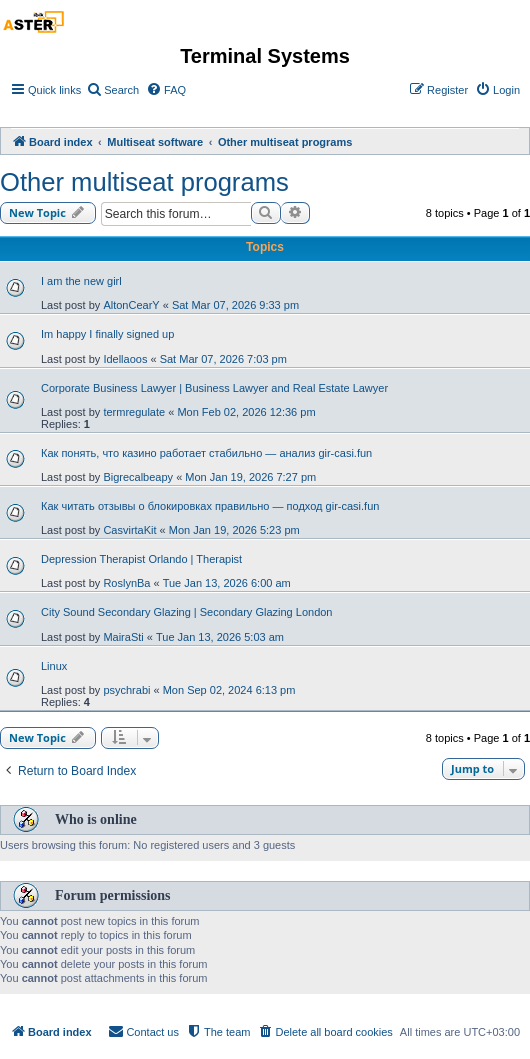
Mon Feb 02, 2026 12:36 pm (246, 412)
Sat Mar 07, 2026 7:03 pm (223, 359)
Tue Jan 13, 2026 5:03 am (220, 637)
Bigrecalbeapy (138, 477)
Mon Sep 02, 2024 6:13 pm (229, 690)
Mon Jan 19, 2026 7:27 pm (250, 477)
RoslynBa (126, 583)
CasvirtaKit (129, 530)
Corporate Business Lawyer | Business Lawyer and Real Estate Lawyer (214, 388)
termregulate (134, 412)
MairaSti (123, 637)
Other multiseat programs (144, 182)
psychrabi (126, 690)
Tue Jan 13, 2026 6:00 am (227, 583)
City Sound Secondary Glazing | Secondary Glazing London (186, 612)
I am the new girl (81, 281)
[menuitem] (112, 90)
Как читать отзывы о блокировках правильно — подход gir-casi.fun (210, 506)
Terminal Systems (265, 56)
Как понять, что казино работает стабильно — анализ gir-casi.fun (206, 453)
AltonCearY (131, 305)
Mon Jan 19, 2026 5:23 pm (234, 530)
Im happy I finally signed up (107, 334)
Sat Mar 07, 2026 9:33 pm (235, 305)
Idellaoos (125, 359)
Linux (54, 666)
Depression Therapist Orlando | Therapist (141, 559)
